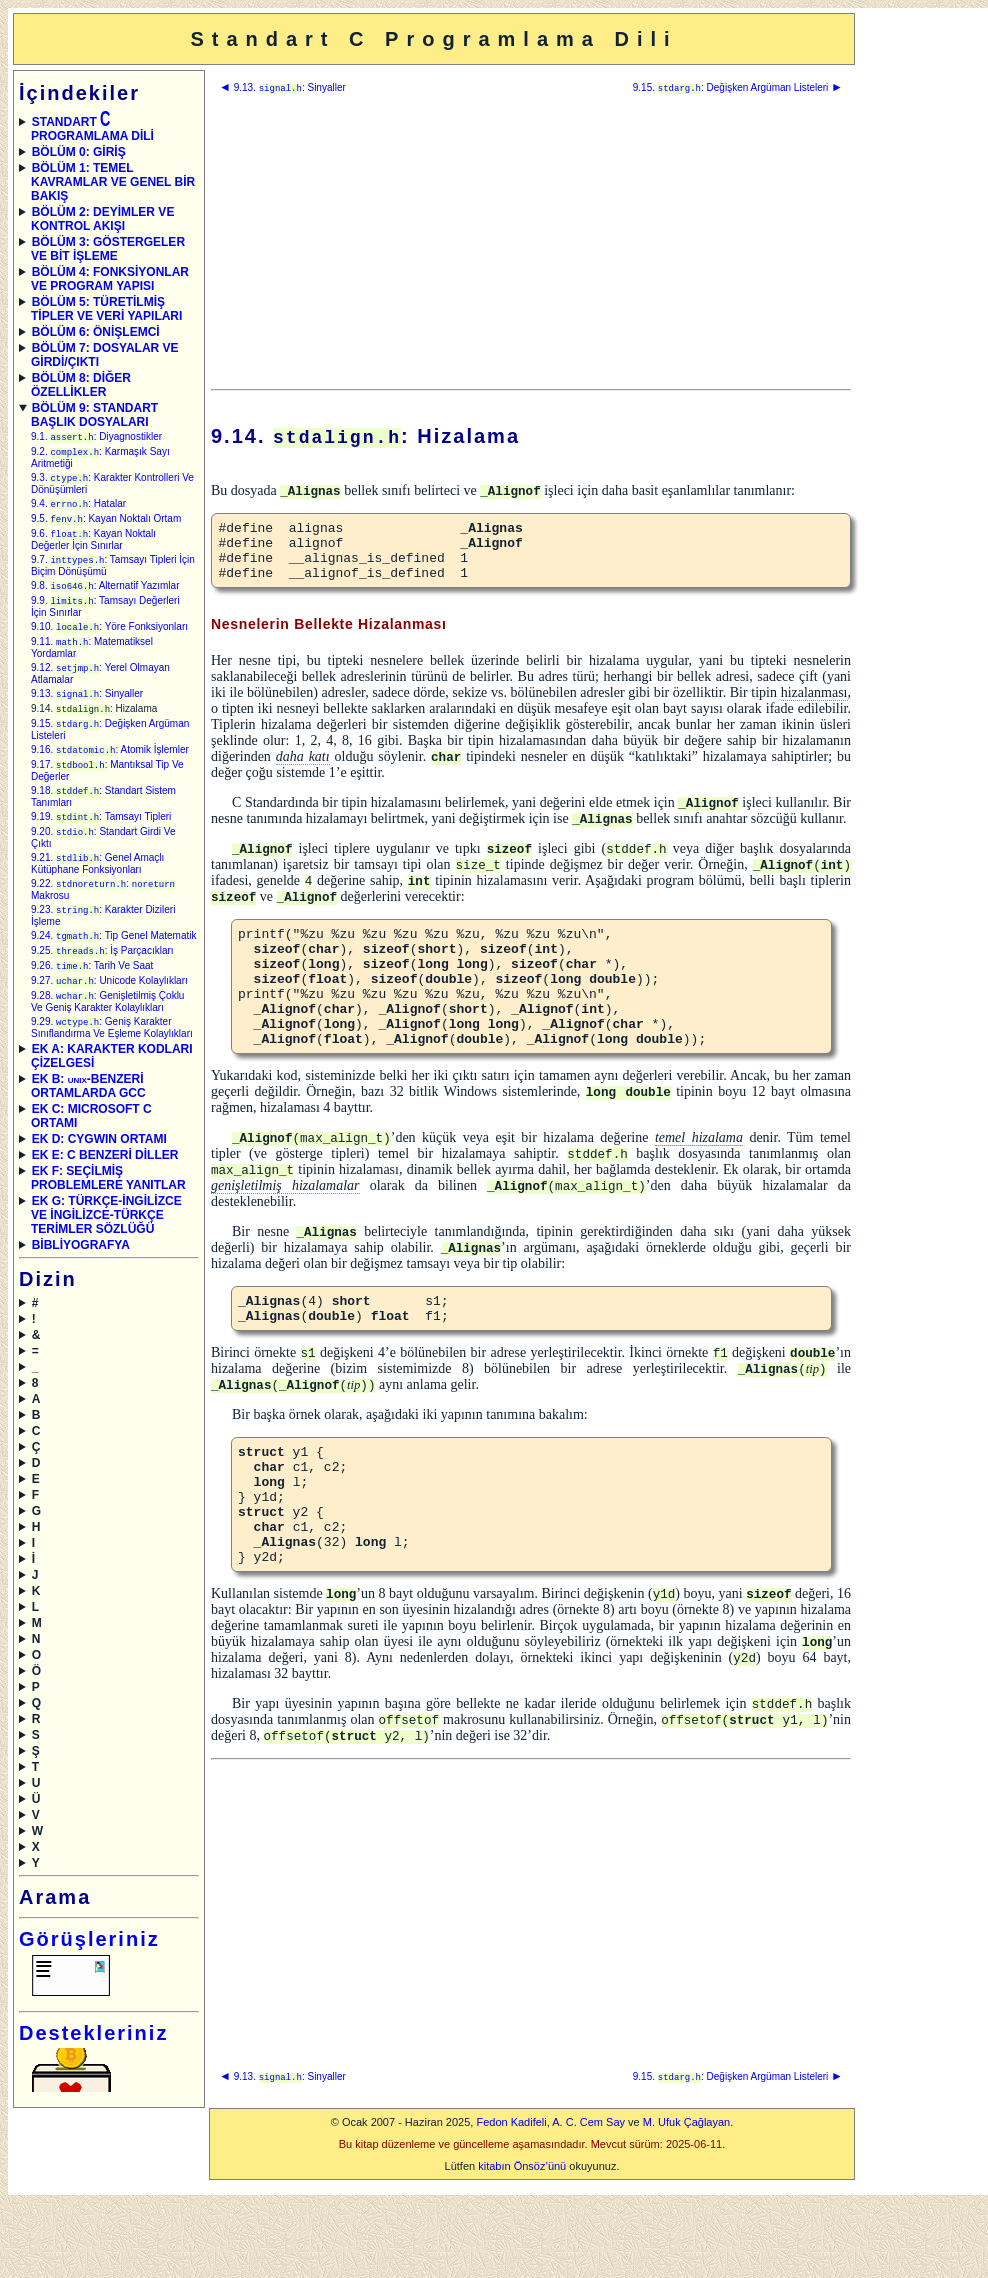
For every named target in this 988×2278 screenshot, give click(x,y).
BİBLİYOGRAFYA (81, 1274)
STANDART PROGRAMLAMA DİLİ (92, 129)
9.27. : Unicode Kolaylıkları (109, 1007)
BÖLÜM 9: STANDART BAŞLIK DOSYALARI (94, 415)
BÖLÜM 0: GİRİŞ (79, 152)
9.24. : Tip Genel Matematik (114, 959)
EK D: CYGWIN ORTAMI (99, 1168)
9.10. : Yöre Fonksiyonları (109, 636)
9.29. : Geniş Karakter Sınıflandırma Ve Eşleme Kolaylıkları (112, 1056)
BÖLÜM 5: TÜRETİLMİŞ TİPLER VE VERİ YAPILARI (106, 309)
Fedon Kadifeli (511, 2205)
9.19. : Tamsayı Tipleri (101, 835)
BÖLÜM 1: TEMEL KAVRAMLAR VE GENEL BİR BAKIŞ (113, 182)
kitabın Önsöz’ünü (522, 2249)
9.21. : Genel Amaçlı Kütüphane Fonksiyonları (97, 884)
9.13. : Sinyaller (87, 706)
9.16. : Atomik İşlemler (110, 765)
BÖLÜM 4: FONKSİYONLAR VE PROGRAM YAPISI (110, 279)
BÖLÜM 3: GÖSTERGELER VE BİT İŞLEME (108, 249)
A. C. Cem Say (588, 2205)
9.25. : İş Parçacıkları (102, 975)
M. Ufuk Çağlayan (686, 2205)
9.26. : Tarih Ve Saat (92, 991)
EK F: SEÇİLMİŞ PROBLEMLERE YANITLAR (108, 1207)
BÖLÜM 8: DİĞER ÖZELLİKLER (81, 385)
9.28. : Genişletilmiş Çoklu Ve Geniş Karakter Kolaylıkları (107, 1029)
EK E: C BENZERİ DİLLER (105, 1184)
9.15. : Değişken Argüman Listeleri (738, 87)
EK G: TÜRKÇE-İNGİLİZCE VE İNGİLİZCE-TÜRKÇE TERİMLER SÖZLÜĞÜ (106, 1244)
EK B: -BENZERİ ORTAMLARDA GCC (88, 1115)
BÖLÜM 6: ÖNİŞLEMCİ (96, 332)
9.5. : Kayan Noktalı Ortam (106, 523)
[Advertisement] (531, 242)
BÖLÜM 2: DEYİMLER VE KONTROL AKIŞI (102, 219)
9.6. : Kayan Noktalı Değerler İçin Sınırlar (93, 545)
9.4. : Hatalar (78, 507)
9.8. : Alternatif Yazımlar (105, 593)
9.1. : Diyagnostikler (96, 437)
